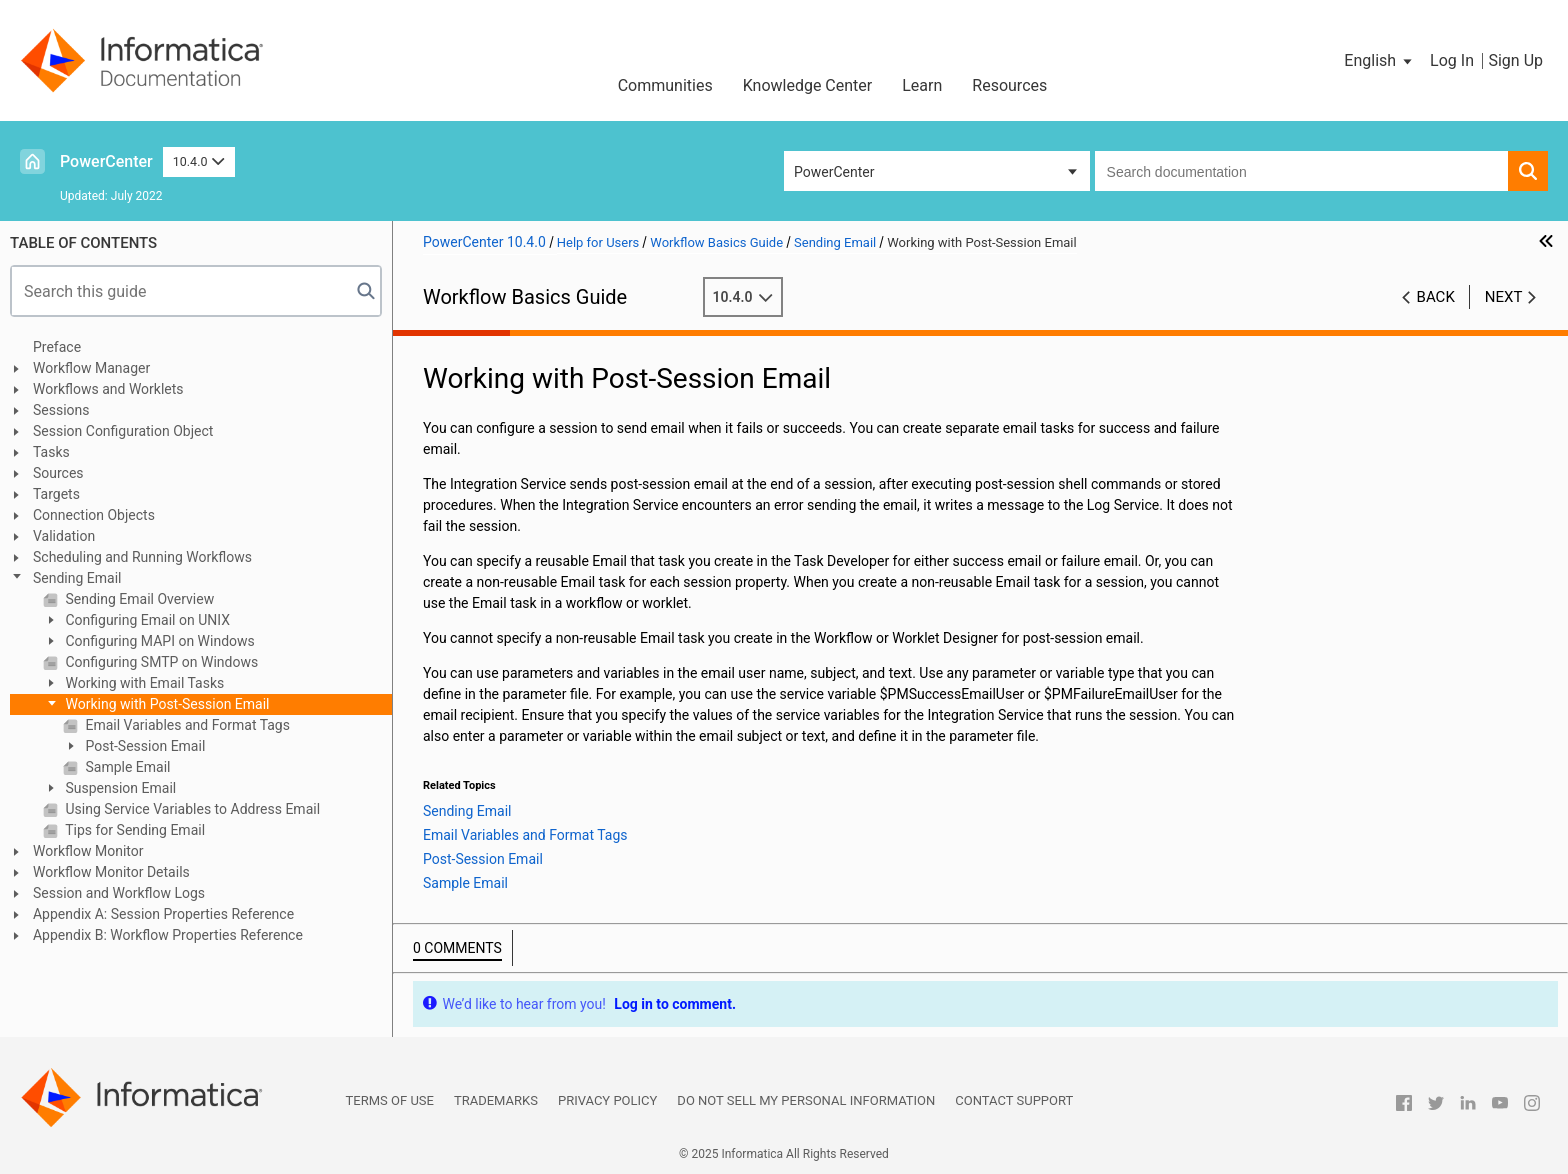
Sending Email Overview (138, 599)
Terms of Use (390, 1100)
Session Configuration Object (123, 431)
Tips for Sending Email (133, 830)
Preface (57, 347)
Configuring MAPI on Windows (158, 641)
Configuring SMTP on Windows (160, 662)
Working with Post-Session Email (166, 704)
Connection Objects (94, 515)
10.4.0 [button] (199, 161)
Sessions (61, 410)
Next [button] (1504, 297)
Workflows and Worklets (108, 389)
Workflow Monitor (88, 851)
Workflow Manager (91, 368)
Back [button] (1436, 297)
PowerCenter (106, 161)
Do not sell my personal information (806, 1100)
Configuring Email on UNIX (146, 620)
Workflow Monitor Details (111, 872)
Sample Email (126, 767)
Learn (922, 85)
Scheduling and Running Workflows (142, 557)
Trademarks (496, 1100)
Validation (64, 536)
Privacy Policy (607, 1100)
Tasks (51, 452)
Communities (665, 85)
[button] (1379, 61)
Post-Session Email (143, 746)
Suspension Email (119, 788)
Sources (58, 473)
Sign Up (1515, 60)
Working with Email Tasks (143, 683)
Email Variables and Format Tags (186, 725)
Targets (56, 494)
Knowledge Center (808, 85)
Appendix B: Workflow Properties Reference (168, 935)
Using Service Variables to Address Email (191, 809)
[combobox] (1301, 171)
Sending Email (77, 578)
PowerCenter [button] (834, 172)
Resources (1009, 85)
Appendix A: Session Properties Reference (163, 914)
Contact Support (1014, 1100)
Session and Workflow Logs (119, 893)
